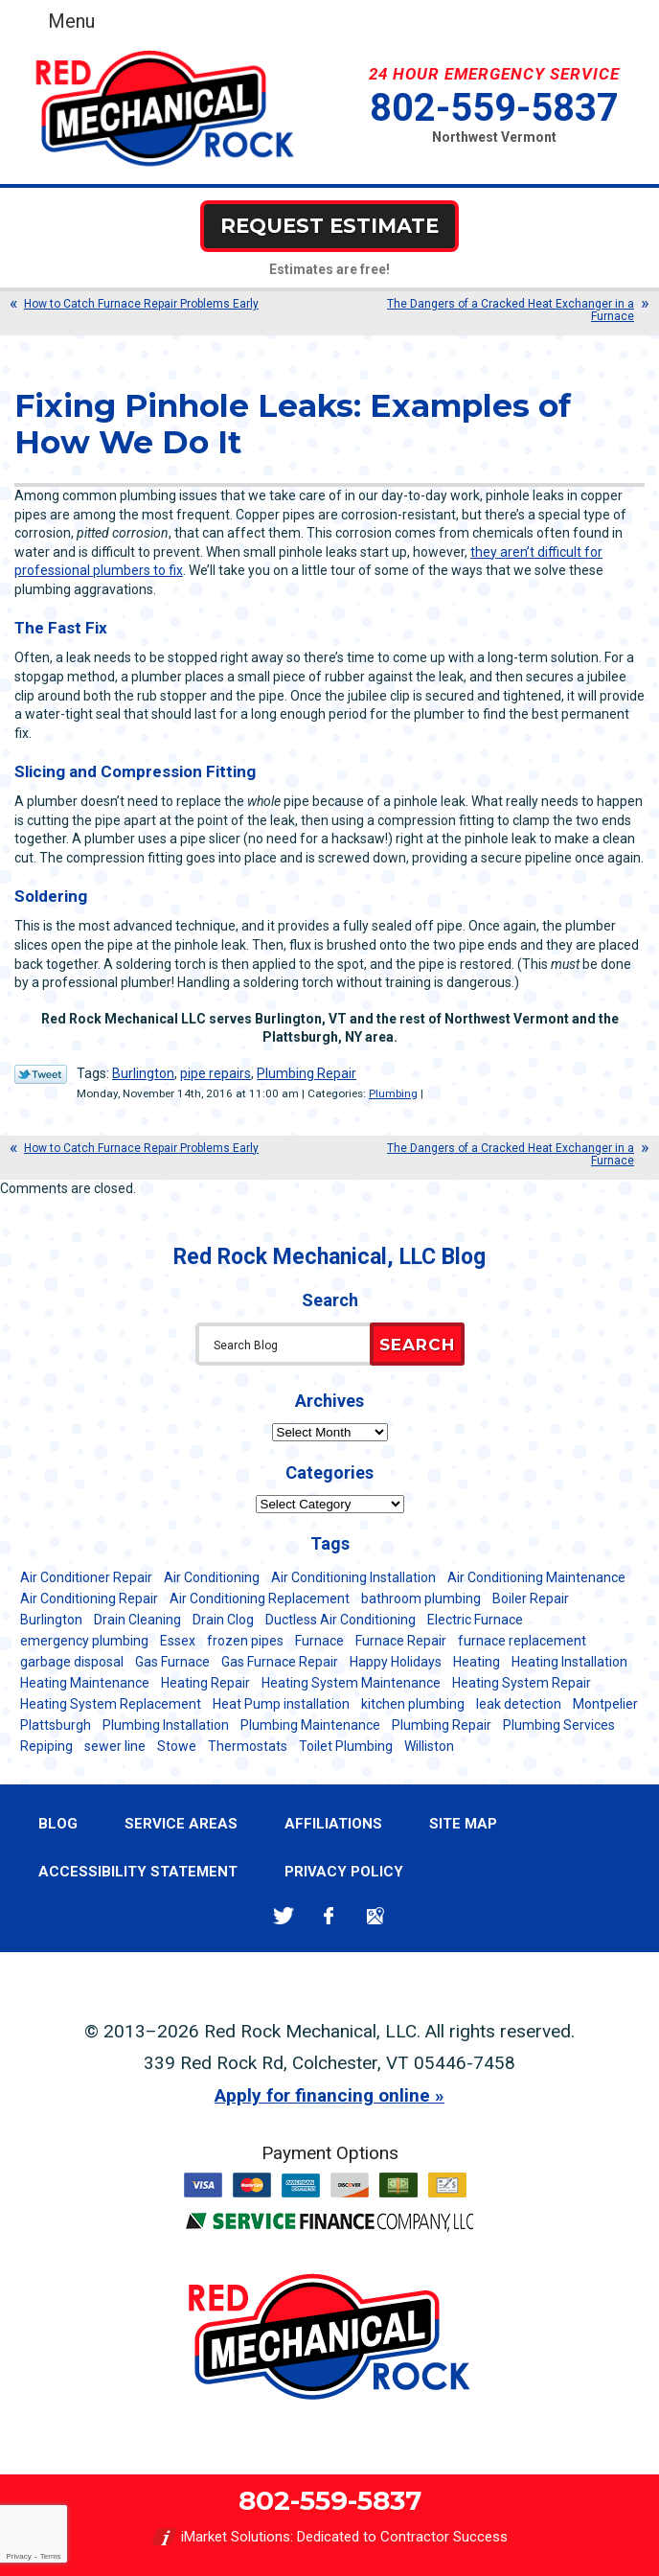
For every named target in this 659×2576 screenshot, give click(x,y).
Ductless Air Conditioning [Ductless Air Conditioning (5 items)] (340, 1619)
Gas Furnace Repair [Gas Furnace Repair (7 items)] (279, 1661)
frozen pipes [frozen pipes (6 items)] (245, 1640)
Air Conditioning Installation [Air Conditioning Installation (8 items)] (353, 1577)
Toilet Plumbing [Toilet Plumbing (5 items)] (346, 1746)
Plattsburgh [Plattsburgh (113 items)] (55, 1725)
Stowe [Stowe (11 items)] (176, 1746)
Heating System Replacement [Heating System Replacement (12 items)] (110, 1704)
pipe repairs (215, 1073)
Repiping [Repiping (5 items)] (46, 1746)
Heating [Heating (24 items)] (476, 1661)
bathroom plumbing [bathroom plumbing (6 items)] (421, 1598)
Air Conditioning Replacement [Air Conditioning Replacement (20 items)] (260, 1598)
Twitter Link (40, 1074)
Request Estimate (329, 226)
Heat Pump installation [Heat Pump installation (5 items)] (281, 1704)
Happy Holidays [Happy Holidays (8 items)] (396, 1661)
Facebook (329, 1916)
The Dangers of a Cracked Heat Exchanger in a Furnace (510, 310)
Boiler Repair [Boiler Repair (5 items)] (530, 1598)
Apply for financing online (322, 2095)
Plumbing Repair (306, 1073)
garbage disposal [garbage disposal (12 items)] (72, 1661)
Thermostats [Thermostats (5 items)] (247, 1746)
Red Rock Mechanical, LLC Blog (329, 1257)
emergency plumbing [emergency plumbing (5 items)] (84, 1640)
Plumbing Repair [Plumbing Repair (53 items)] (441, 1725)
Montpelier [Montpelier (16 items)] (605, 1704)
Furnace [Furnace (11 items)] (319, 1640)
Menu (71, 21)
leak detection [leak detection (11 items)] (518, 1704)
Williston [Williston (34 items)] (429, 1746)
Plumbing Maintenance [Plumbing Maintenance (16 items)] (310, 1725)
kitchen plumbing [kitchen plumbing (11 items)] (413, 1704)
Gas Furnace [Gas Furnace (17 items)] (172, 1661)
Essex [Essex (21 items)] (177, 1640)
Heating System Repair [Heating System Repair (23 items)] (521, 1682)
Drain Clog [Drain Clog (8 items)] (223, 1619)
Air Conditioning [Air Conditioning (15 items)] (212, 1577)
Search (417, 1344)
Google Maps (375, 1916)
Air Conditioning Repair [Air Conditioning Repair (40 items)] (89, 1598)
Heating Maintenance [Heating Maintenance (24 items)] (84, 1682)
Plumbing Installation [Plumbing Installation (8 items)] (165, 1725)
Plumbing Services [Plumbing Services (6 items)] (559, 1725)
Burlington (143, 1073)
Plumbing (393, 1093)
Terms (50, 2556)
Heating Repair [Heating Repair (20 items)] (205, 1682)
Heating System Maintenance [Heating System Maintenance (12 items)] (351, 1682)
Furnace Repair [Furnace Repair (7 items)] (400, 1640)
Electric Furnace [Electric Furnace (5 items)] (475, 1619)
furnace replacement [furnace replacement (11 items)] (522, 1640)
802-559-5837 (494, 107)
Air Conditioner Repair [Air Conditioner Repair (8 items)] (86, 1577)
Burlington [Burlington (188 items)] (51, 1619)
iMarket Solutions (235, 2536)
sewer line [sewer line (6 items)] (115, 1746)
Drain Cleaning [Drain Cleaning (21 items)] (137, 1619)
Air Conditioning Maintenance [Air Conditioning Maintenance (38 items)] (536, 1577)
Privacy (18, 2556)
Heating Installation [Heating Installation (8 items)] (569, 1661)
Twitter (283, 1916)
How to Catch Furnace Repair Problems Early (141, 303)
